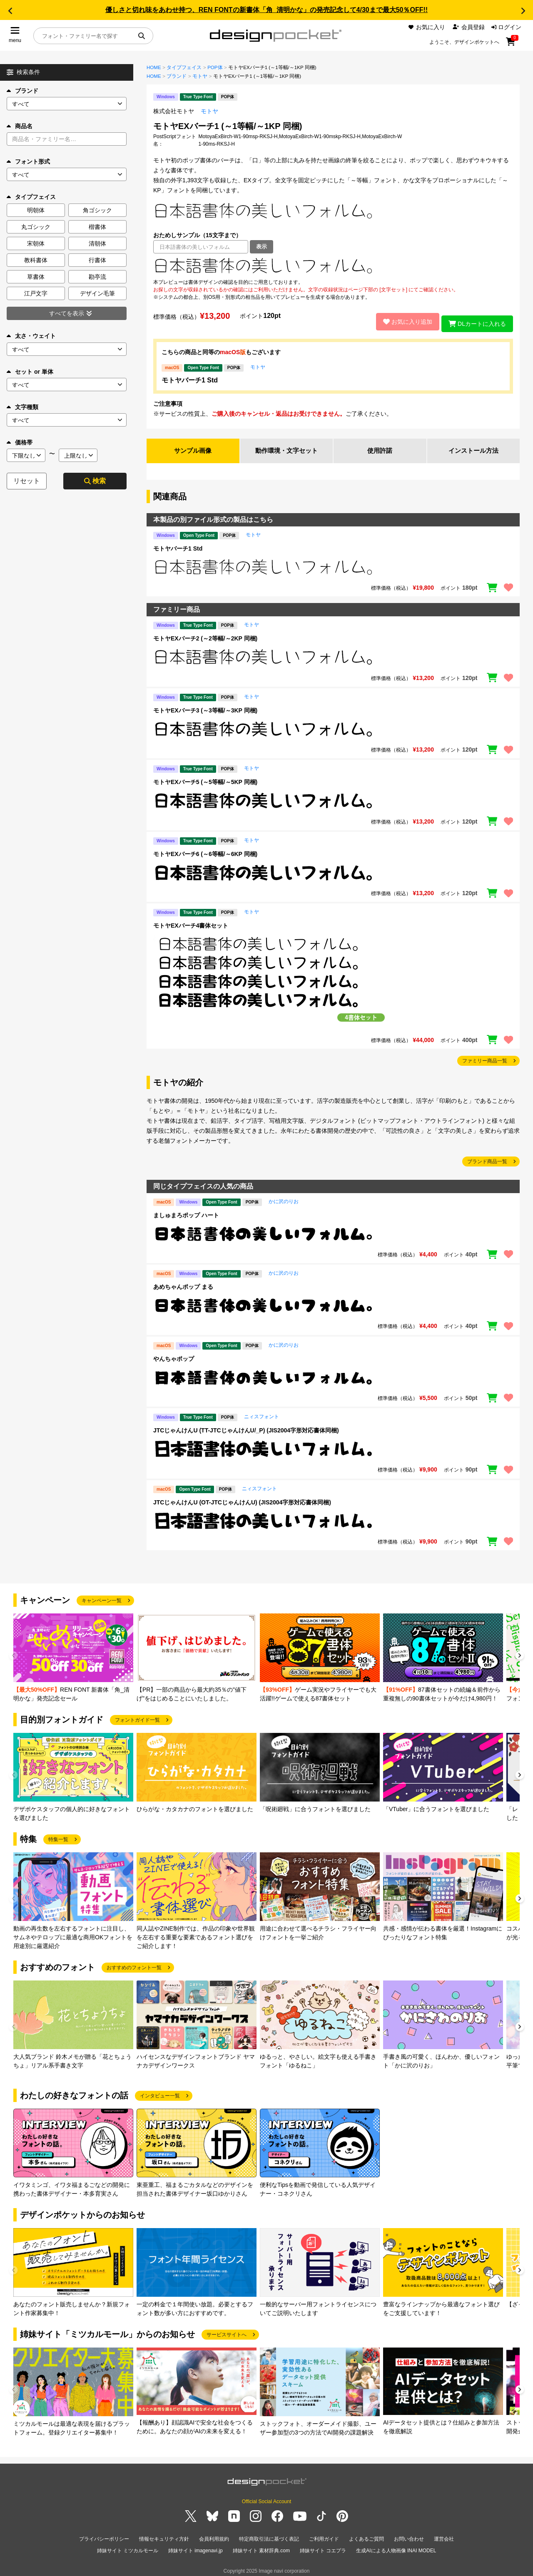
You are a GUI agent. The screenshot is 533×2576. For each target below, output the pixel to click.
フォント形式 (28, 161)
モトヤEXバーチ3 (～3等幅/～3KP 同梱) (205, 707)
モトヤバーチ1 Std (190, 376)
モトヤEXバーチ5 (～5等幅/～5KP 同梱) (205, 779)
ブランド (22, 90)
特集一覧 (58, 1836)
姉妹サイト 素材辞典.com (261, 2546)
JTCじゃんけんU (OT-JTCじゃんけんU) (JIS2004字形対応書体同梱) (242, 1499)
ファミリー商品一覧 (484, 1058)
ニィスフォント (261, 1414)
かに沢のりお (284, 1198)
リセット (26, 480)
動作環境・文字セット (286, 447)
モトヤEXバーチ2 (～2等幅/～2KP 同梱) (205, 636)
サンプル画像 (193, 447)
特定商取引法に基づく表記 (269, 2536)
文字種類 (22, 407)
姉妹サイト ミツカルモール (127, 2546)
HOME (154, 67)
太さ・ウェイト (31, 336)
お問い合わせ (409, 2536)
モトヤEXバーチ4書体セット (190, 923)
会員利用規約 (214, 2536)
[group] (73, 1655)
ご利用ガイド (324, 2536)
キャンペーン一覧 (102, 1598)
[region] (333, 266)
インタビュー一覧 (160, 2093)
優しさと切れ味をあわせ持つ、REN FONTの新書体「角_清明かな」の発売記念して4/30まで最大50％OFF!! (266, 9)
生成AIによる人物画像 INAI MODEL (396, 2546)
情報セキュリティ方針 (164, 2536)
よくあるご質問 (366, 2536)
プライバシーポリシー (104, 2536)
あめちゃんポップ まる (183, 1284)
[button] (10, 11)
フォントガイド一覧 (137, 1717)
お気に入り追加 (403, 319)
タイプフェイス (184, 67)
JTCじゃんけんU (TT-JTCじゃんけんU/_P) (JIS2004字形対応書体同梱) (246, 1427)
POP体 (214, 67)
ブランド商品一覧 (487, 1158)
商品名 (19, 126)
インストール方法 (473, 447)
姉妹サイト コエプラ (323, 2546)
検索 (95, 480)
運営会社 (444, 2536)
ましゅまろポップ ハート (186, 1212)
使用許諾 (379, 447)
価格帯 (19, 442)
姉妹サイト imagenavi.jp (195, 2546)
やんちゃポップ (173, 1356)
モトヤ (199, 76)
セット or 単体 (30, 371)
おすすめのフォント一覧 (134, 1965)
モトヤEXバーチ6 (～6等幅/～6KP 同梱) (205, 851)
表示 (261, 246)
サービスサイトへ (227, 2332)
